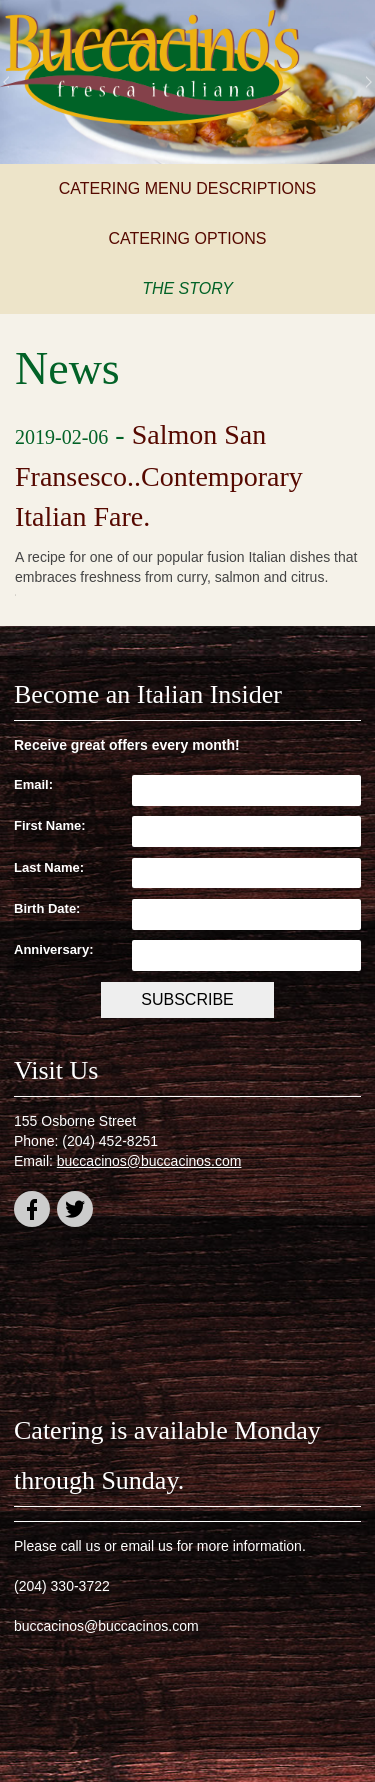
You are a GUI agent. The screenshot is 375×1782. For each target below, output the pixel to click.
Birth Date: (47, 908)
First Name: (50, 825)
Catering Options (188, 238)
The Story (187, 288)
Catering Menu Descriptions (188, 188)
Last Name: (49, 867)
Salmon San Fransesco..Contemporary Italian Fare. (159, 475)
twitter (75, 1212)
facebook (32, 1212)
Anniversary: (53, 949)
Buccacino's (150, 70)
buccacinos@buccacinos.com (149, 1161)
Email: (33, 784)
